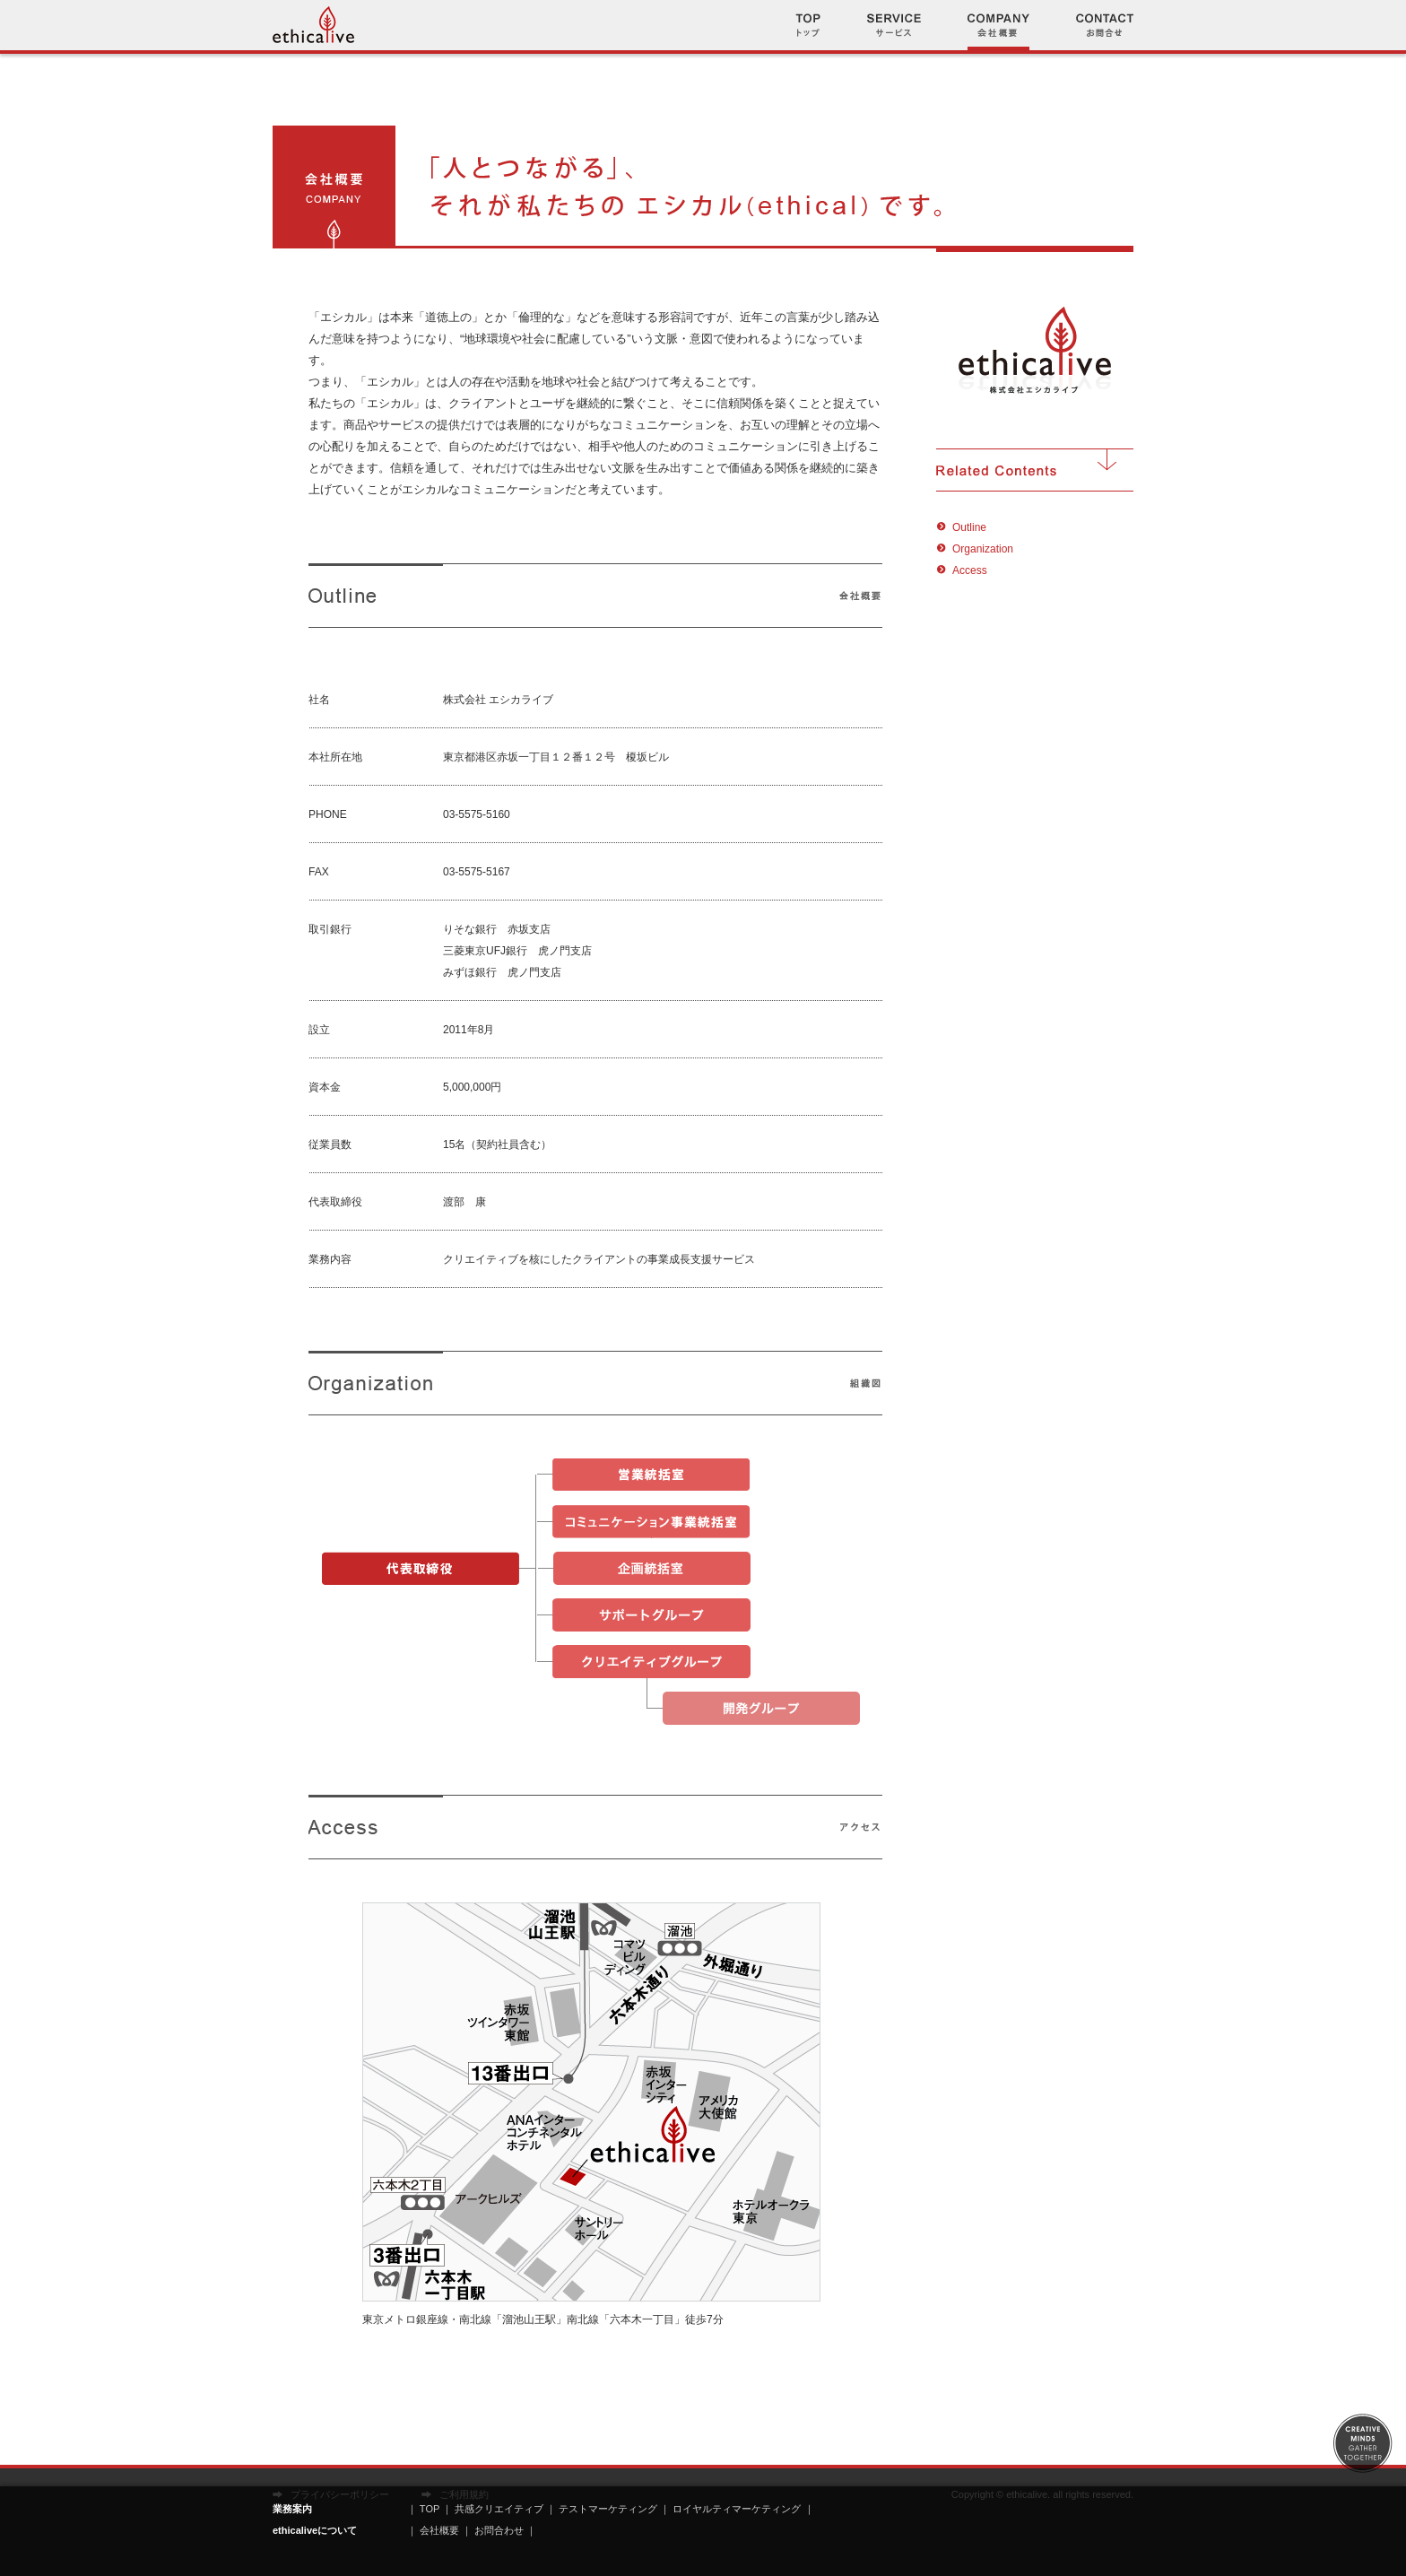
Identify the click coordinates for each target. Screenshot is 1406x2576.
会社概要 (439, 2530)
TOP (429, 2508)
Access (969, 570)
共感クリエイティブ (499, 2508)
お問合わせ (500, 2530)
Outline (969, 527)
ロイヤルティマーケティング (737, 2508)
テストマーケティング (608, 2508)
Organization (982, 549)
